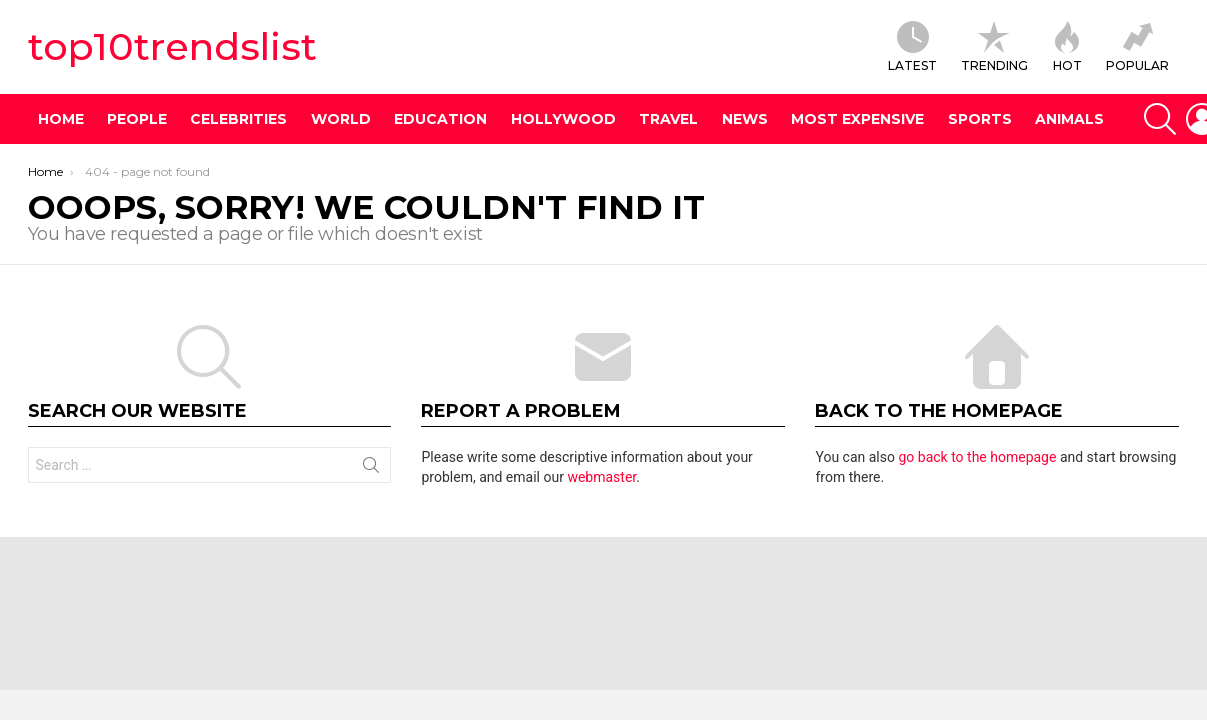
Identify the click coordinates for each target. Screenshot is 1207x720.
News (745, 119)
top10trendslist (172, 46)
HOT (1067, 47)
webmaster (601, 477)
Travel (668, 119)
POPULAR (1137, 47)
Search (371, 469)
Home (61, 119)
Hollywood (563, 119)
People (137, 119)
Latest (912, 47)
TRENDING (994, 47)
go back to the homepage (977, 457)
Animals (1069, 119)
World (341, 119)
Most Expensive (857, 119)
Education (440, 119)
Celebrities (238, 119)
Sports (980, 119)
